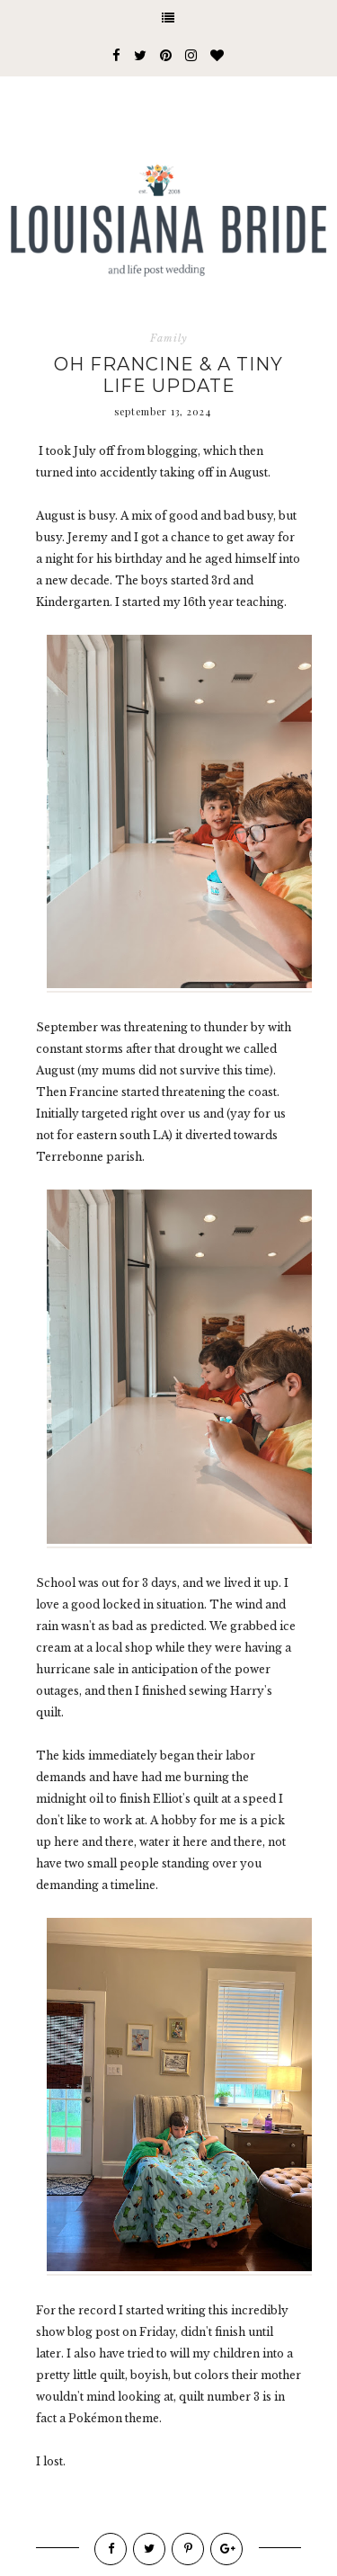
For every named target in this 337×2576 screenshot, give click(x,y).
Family (169, 338)
